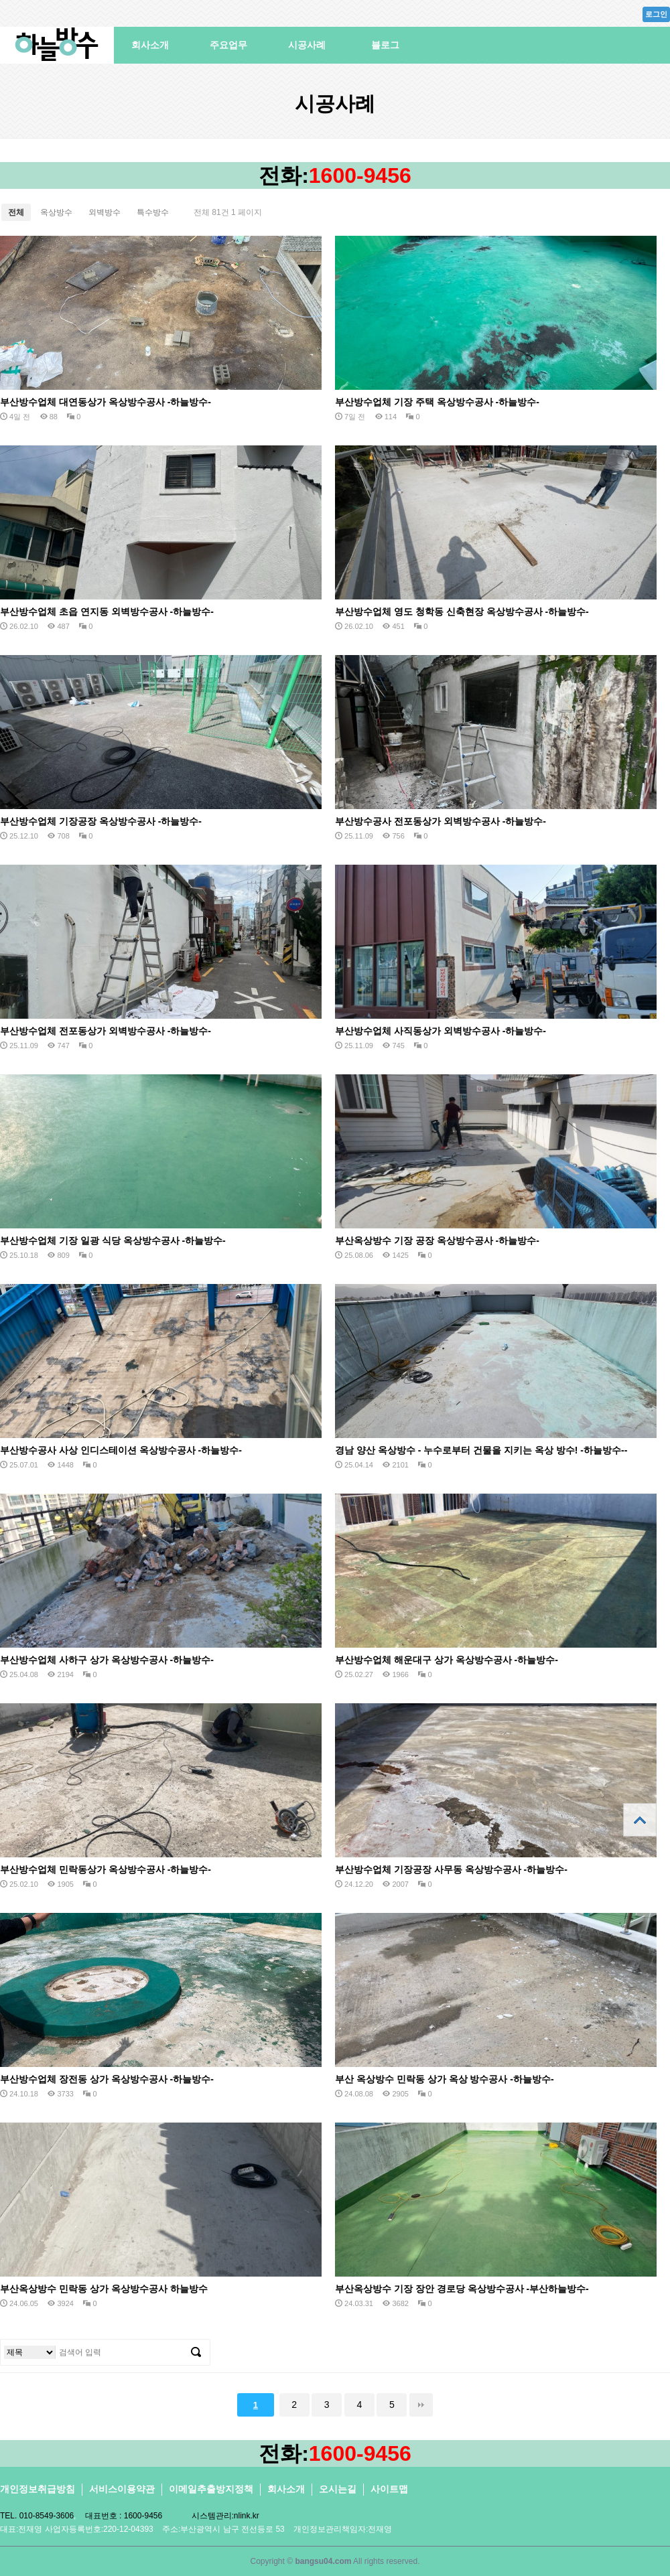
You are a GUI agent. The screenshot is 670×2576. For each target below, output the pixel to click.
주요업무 (228, 45)
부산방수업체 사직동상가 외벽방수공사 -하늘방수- (440, 1030)
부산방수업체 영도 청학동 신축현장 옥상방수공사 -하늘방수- (462, 611)
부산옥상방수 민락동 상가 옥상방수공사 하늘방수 (104, 2288)
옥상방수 (56, 212)
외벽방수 (104, 212)
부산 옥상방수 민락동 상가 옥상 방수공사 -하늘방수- (444, 2079)
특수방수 (153, 212)
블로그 (385, 45)
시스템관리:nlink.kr (225, 2515)
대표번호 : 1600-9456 (123, 2515)
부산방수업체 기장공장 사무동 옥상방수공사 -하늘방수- (451, 1869)
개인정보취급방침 (37, 2489)
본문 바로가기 (0, 0)
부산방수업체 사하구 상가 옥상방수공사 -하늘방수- (107, 1659)
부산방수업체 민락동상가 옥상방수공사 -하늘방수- (105, 1869)
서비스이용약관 (122, 2489)
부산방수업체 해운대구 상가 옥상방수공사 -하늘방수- (446, 1659)
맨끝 (421, 2405)
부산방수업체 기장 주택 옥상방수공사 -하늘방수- (437, 402)
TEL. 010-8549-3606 (37, 2515)
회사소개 (150, 45)
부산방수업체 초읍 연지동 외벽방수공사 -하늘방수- (107, 611)
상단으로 (640, 1820)
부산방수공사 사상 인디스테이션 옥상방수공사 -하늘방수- (121, 1450)
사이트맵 (389, 2489)
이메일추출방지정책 (211, 2489)
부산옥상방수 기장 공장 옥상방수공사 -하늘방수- (437, 1240)
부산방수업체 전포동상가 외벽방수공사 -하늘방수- (105, 1030)
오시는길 (337, 2489)
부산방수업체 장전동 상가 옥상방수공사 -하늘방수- (107, 2079)
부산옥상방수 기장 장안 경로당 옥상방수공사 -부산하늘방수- (462, 2288)
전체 (16, 212)
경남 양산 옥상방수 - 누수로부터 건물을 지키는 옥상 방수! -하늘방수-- (481, 1450)
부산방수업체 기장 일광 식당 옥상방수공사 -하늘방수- (113, 1240)
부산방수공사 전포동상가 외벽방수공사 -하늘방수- (440, 821)
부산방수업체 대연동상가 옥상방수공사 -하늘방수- (105, 402)
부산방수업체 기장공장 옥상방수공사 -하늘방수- (101, 821)
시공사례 (307, 45)
